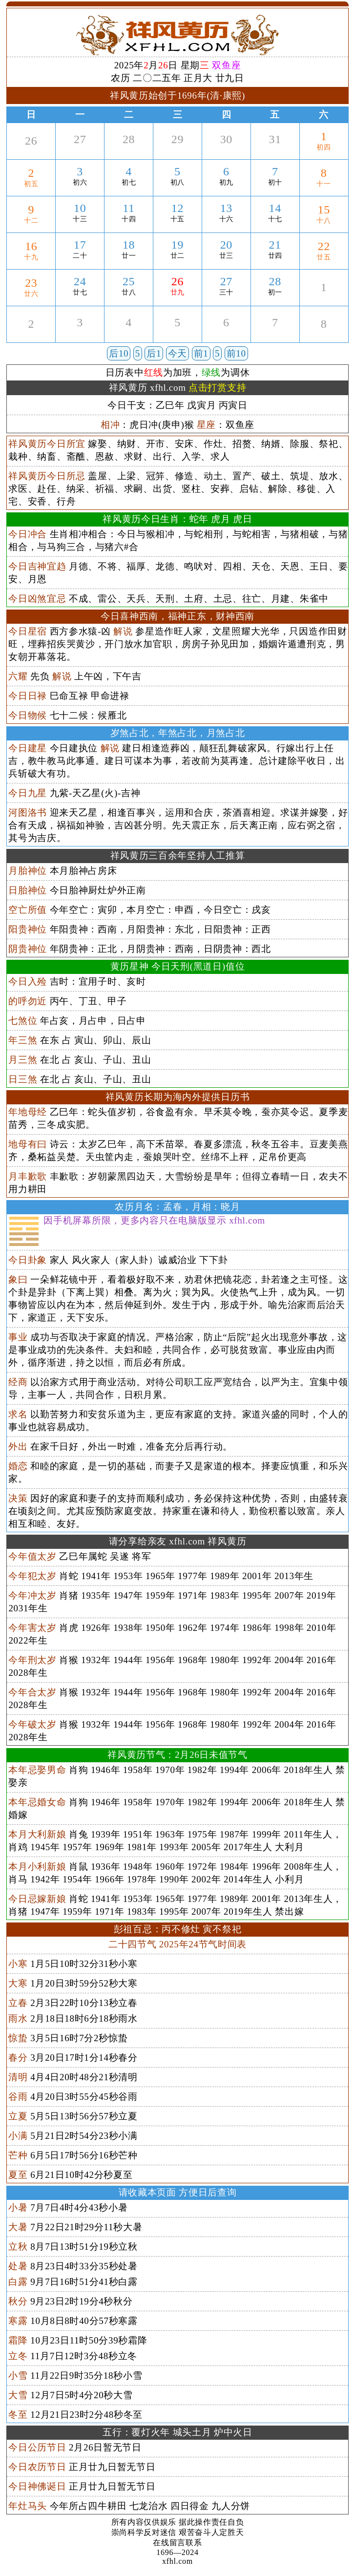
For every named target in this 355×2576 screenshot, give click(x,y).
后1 (153, 353)
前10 (236, 353)
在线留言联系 (177, 2542)
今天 (177, 353)
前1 (201, 353)
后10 (118, 353)
